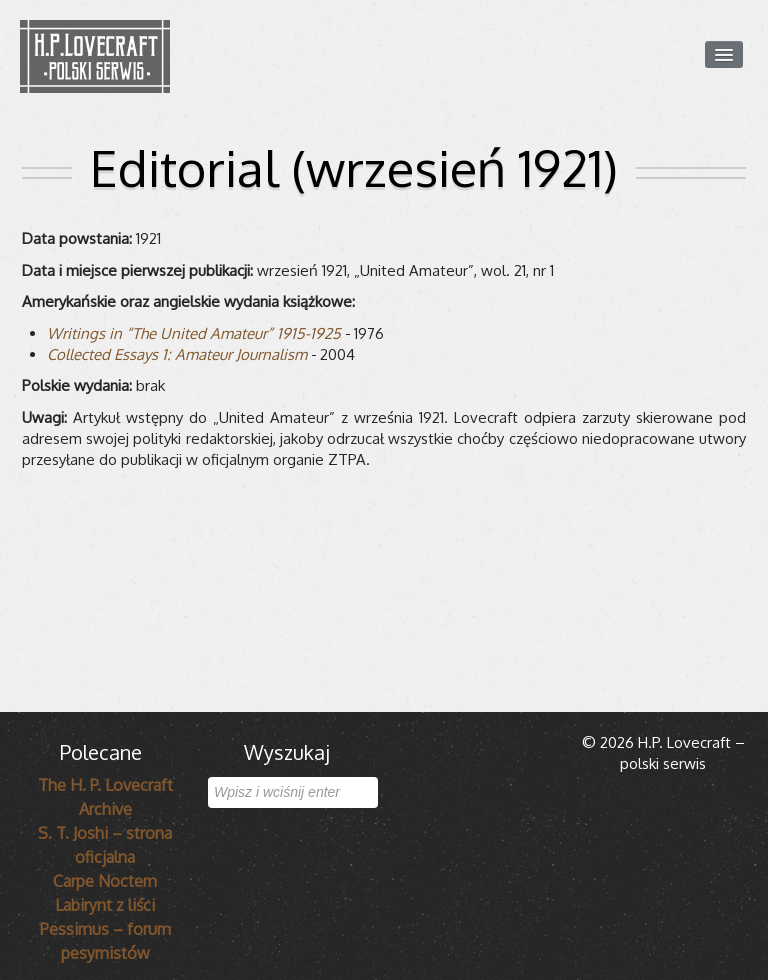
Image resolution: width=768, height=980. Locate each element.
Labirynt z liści (105, 905)
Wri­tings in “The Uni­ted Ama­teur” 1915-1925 (194, 333)
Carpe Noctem (105, 881)
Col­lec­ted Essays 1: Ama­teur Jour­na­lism (177, 354)
